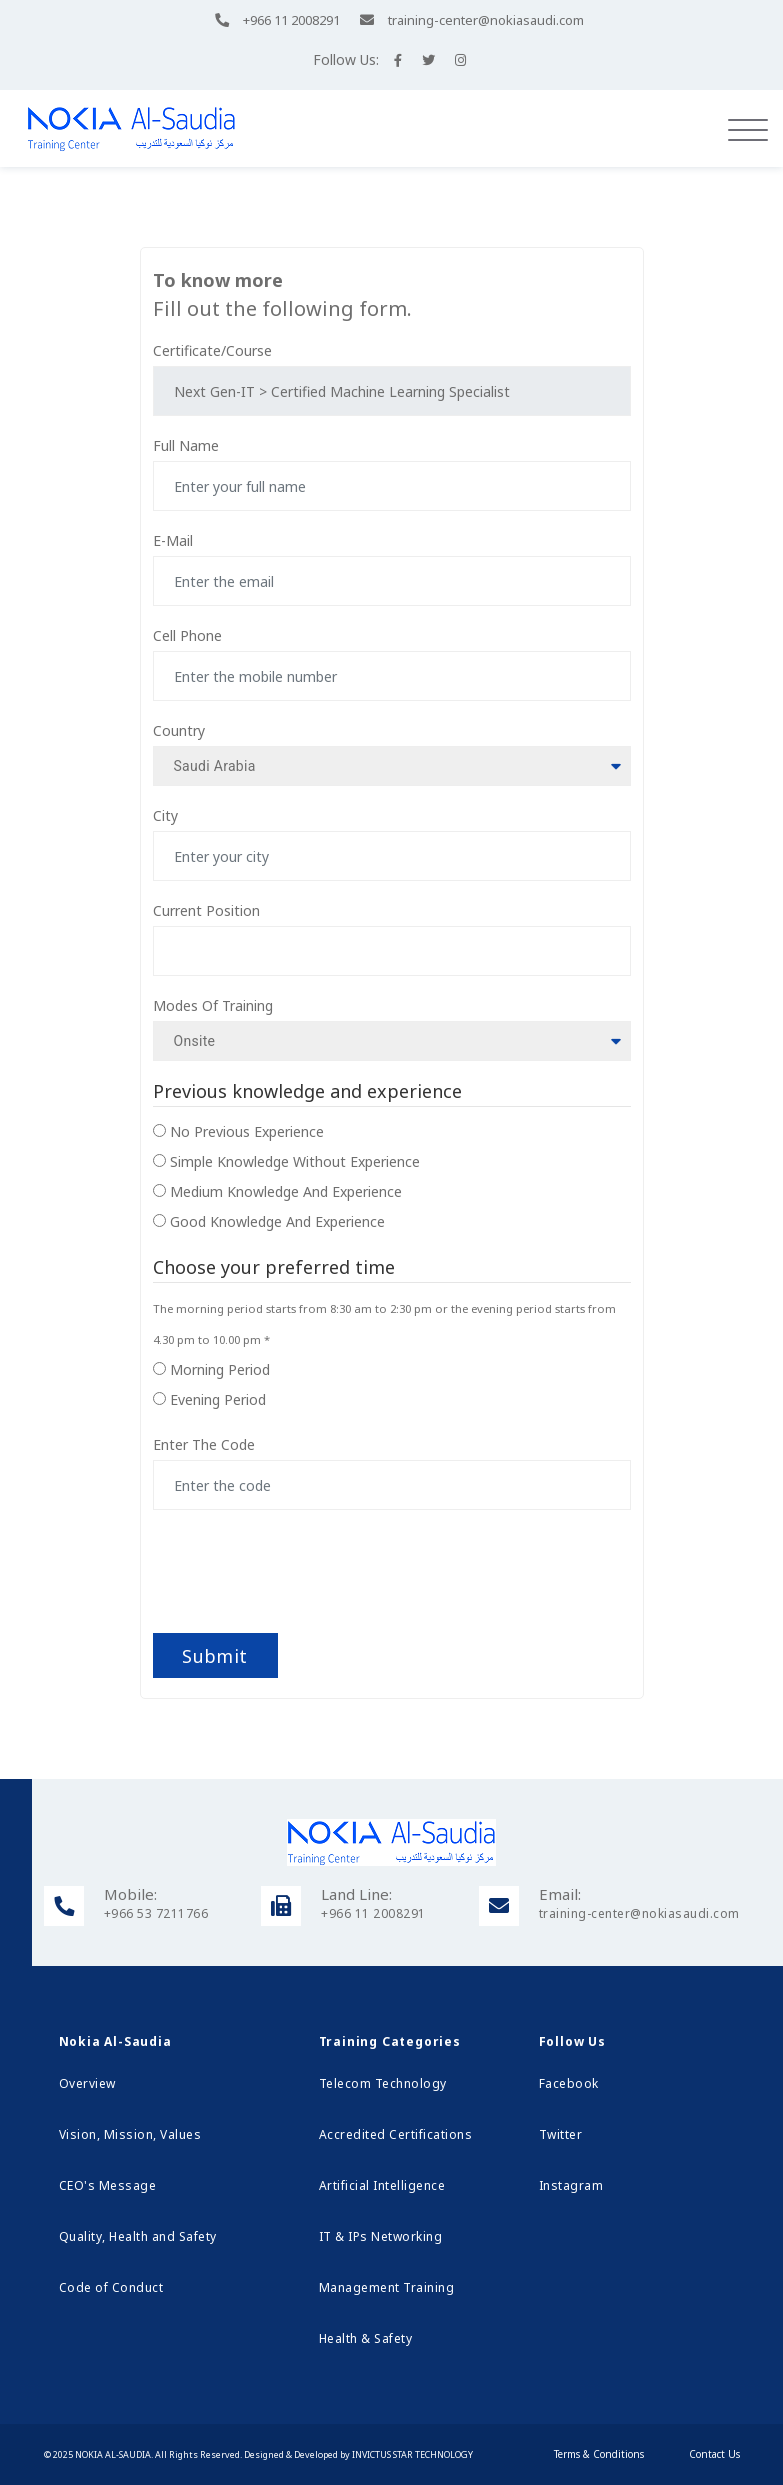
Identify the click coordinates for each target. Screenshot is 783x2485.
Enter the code (204, 1444)
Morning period (220, 1369)
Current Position (206, 910)
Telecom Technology (383, 2083)
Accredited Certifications (396, 2134)
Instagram (571, 2185)
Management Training (387, 2287)
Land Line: (356, 1894)
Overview (87, 2083)
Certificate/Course (212, 350)
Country (179, 730)
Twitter (561, 2134)
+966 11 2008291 (291, 20)
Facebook (569, 2083)
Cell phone (187, 635)
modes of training (213, 1005)
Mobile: (130, 1894)
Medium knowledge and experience (286, 1191)
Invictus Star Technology (412, 2454)
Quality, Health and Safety (138, 2236)
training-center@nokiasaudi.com (486, 20)
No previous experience (247, 1131)
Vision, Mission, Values (130, 2134)
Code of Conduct (111, 2287)
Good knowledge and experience (277, 1221)
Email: (560, 1894)
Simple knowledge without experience (295, 1161)
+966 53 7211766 (156, 1913)
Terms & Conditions (599, 2454)
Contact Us (714, 2454)
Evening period (218, 1399)
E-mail (173, 540)
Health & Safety (366, 2338)
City (165, 815)
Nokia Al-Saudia (113, 2454)
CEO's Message (108, 2185)
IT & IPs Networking (381, 2236)
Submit (214, 1656)
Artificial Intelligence (382, 2185)
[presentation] (320, 1564)
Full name (186, 445)
